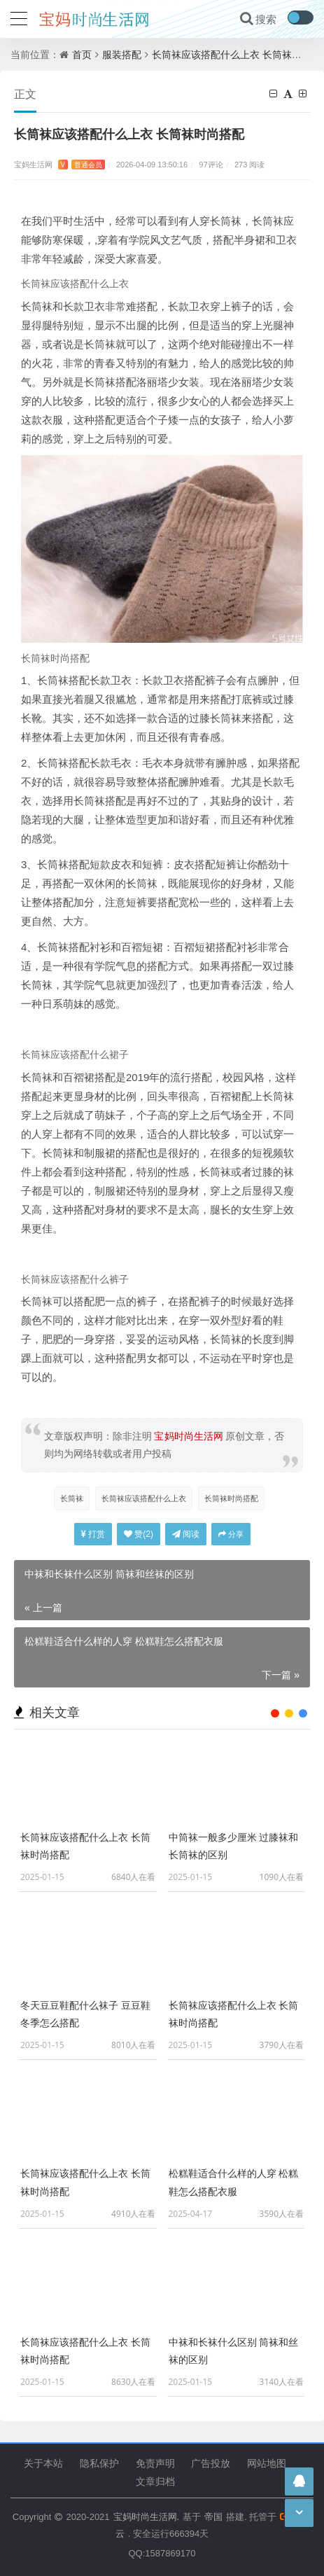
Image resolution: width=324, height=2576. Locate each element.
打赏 (93, 1534)
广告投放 (210, 2463)
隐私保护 (99, 2463)
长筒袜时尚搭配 (231, 1498)
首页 (82, 54)
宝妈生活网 (59, 164)
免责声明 (155, 2463)
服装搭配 (121, 54)
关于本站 (43, 2463)
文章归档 (155, 2481)
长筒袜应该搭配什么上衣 (143, 1498)
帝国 (213, 2516)
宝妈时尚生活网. (146, 2516)
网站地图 (266, 2463)
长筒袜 (71, 1498)
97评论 (211, 164)
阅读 (185, 1534)
